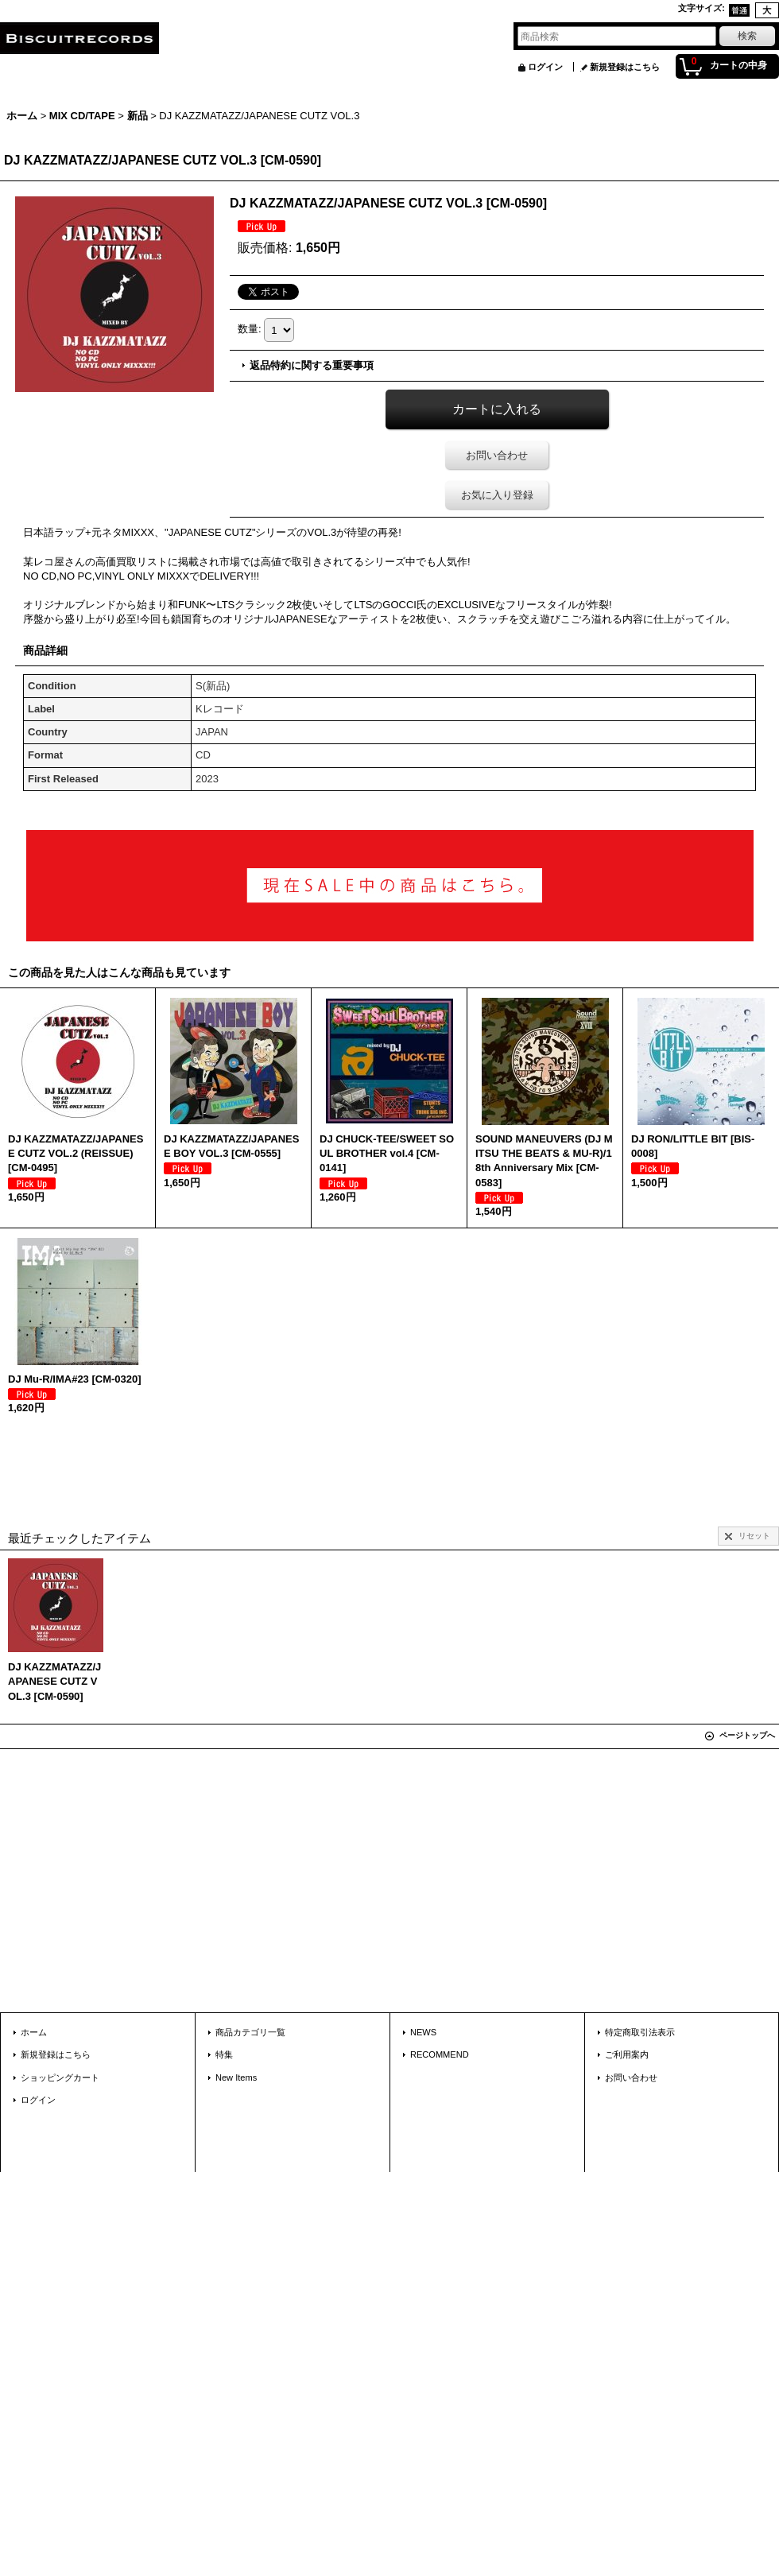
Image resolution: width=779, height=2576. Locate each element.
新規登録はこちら (625, 67)
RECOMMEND (439, 2054)
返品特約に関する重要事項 (312, 365)
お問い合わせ (497, 455)
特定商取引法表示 (640, 2032)
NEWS (423, 2032)
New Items (236, 2077)
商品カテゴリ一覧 (250, 2032)
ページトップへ (747, 1735)
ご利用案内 (627, 2054)
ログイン (545, 67)
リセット (754, 1535)
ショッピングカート (60, 2077)
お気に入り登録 (497, 495)
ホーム (34, 2032)
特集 (224, 2054)
